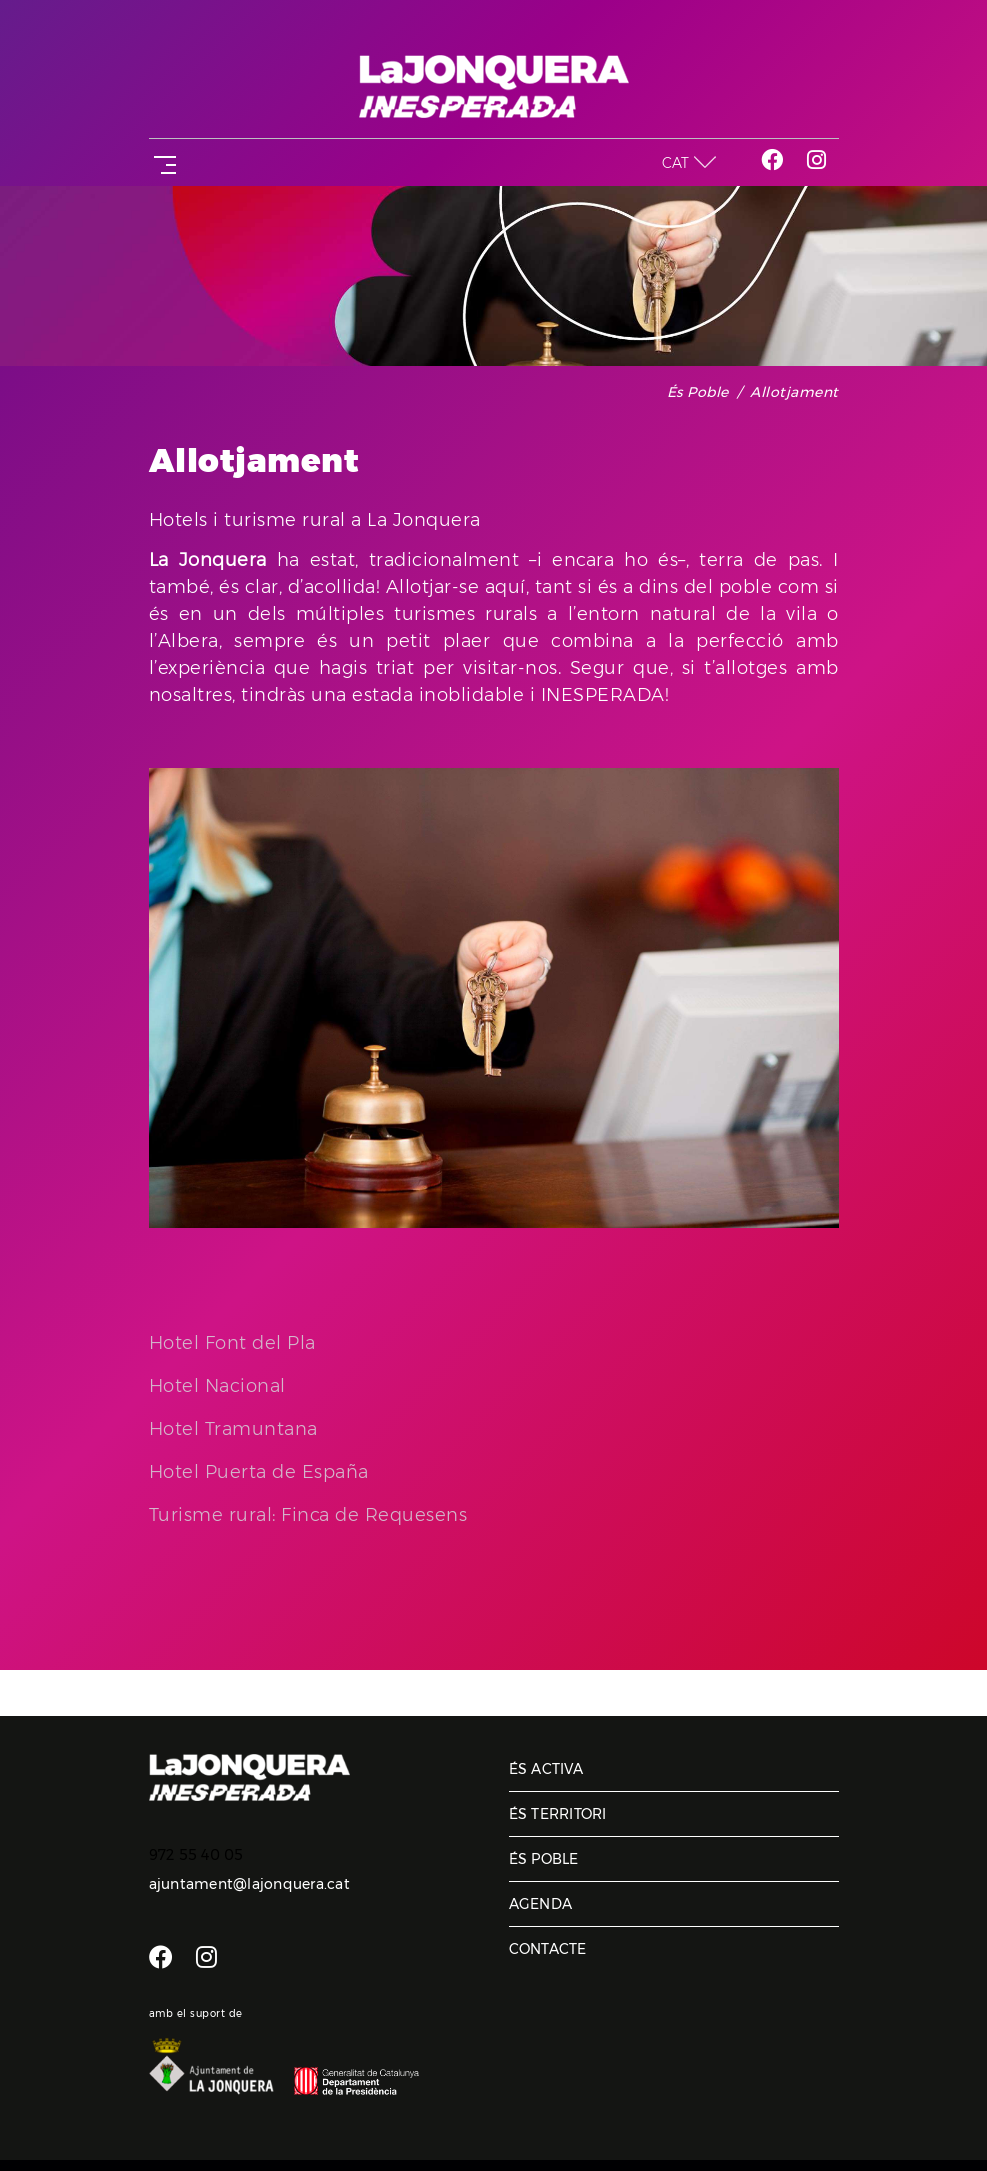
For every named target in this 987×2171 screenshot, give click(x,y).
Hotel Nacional (217, 1386)
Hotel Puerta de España (259, 1472)
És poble (698, 392)
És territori (558, 1814)
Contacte (548, 1949)
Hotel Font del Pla (232, 1343)
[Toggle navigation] (161, 162)
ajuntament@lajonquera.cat (249, 1884)
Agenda (541, 1904)
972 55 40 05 (196, 1855)
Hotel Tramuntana (233, 1429)
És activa (546, 1769)
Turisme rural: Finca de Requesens (308, 1515)
